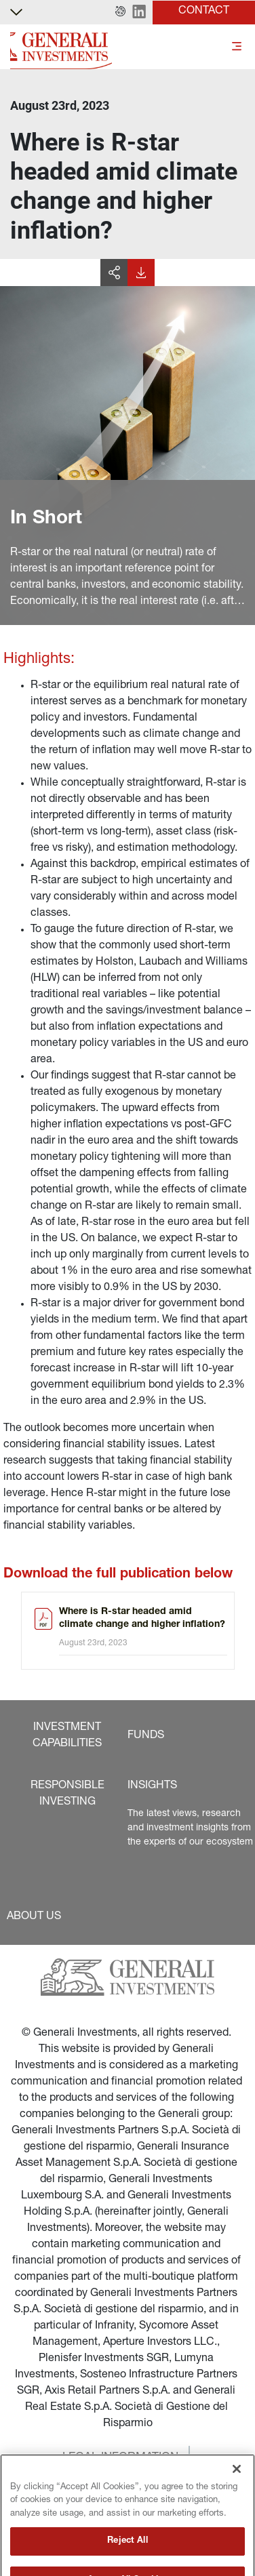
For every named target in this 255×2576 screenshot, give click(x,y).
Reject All (127, 2558)
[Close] (237, 2486)
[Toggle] (236, 47)
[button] (120, 12)
